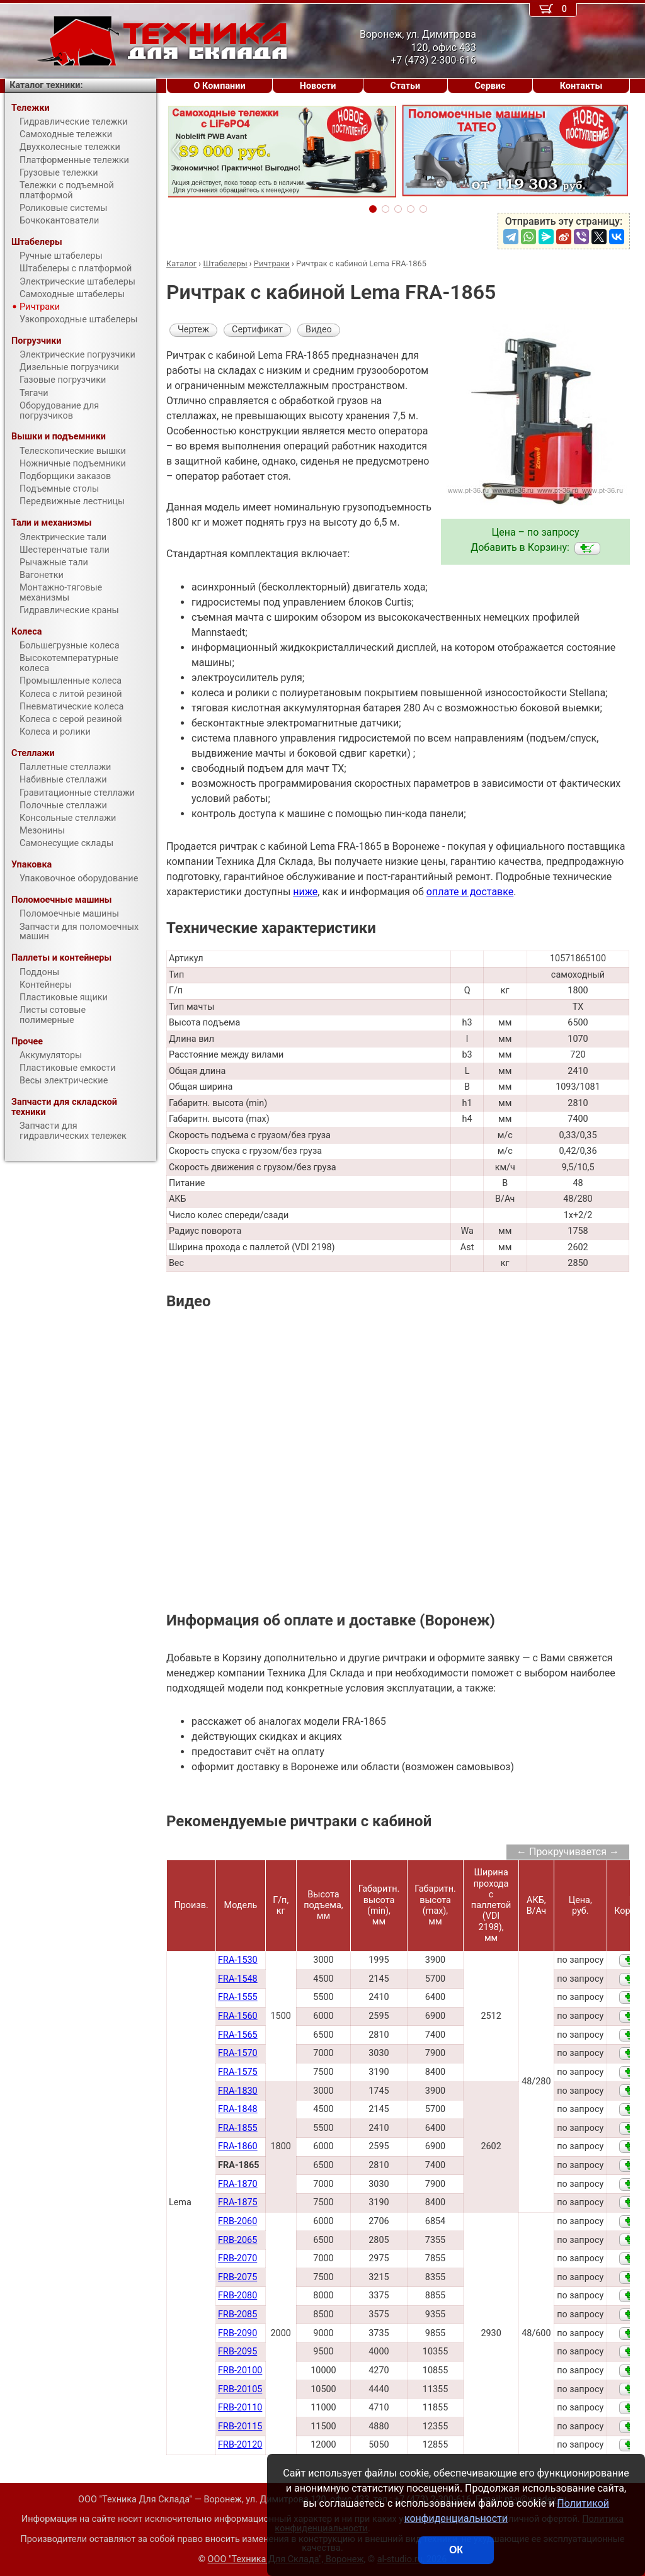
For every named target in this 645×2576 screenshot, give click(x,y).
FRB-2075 (237, 2277)
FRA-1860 (238, 2146)
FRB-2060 (237, 2221)
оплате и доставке (470, 892)
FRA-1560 (238, 2016)
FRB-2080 (237, 2295)
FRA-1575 (238, 2072)
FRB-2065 (237, 2240)
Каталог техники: (46, 85)
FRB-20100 (240, 2370)
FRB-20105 (240, 2389)
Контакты (581, 86)
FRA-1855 (238, 2128)
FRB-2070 (237, 2258)
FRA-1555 (238, 1997)
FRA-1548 (238, 1979)
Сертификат (257, 329)
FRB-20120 (240, 2444)
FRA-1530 (238, 1960)
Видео (318, 329)
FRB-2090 (237, 2333)
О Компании (220, 86)
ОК (456, 2550)
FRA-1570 (238, 2053)
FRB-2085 (237, 2314)
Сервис (489, 86)
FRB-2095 (237, 2351)
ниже (305, 892)
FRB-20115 (240, 2426)
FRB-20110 (240, 2407)
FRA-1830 (238, 2091)
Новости (318, 86)
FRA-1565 (238, 2035)
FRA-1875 (238, 2202)
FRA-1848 (238, 2109)
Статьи (405, 86)
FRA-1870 (238, 2184)
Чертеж (193, 329)
